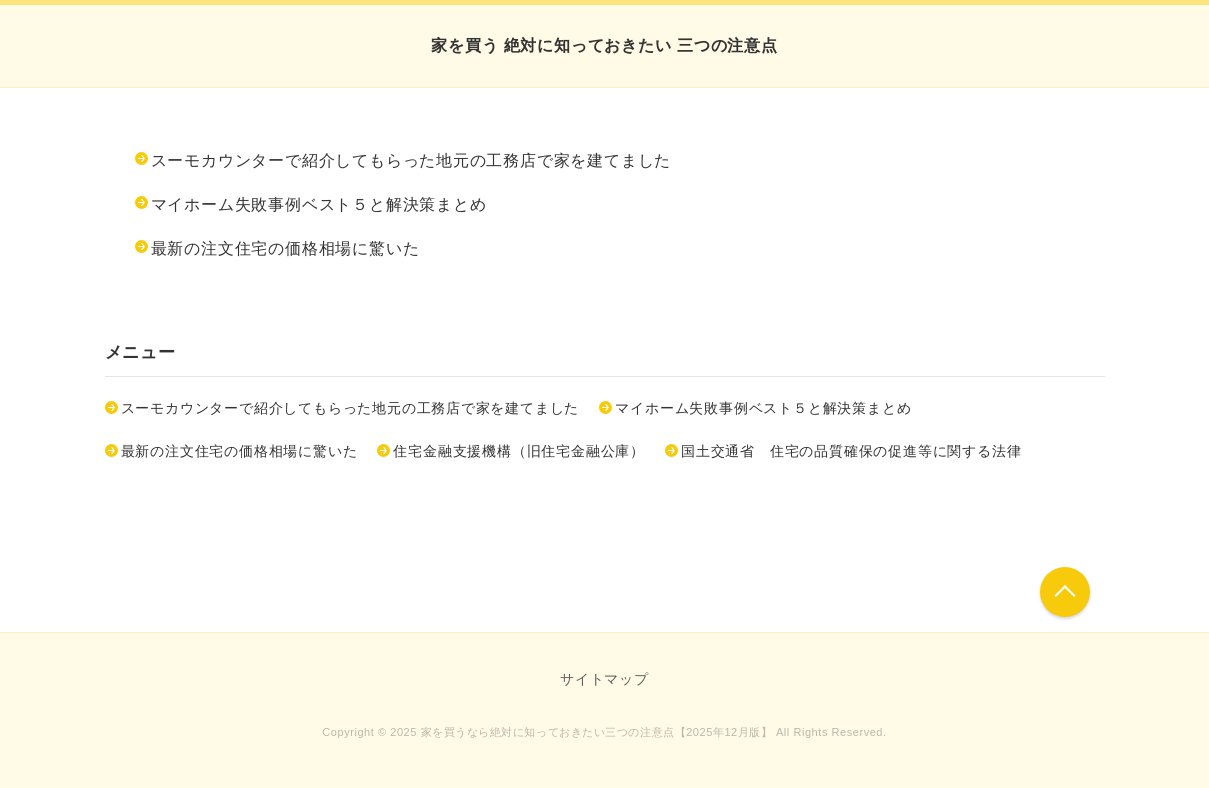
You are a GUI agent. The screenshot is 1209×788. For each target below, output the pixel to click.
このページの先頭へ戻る (1065, 592)
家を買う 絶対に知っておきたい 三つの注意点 (604, 45)
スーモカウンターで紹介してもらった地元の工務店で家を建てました (411, 160)
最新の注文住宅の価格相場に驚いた (285, 248)
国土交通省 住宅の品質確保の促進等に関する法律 (851, 451)
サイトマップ (604, 679)
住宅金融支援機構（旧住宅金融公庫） (519, 451)
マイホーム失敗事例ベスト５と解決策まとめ (319, 204)
